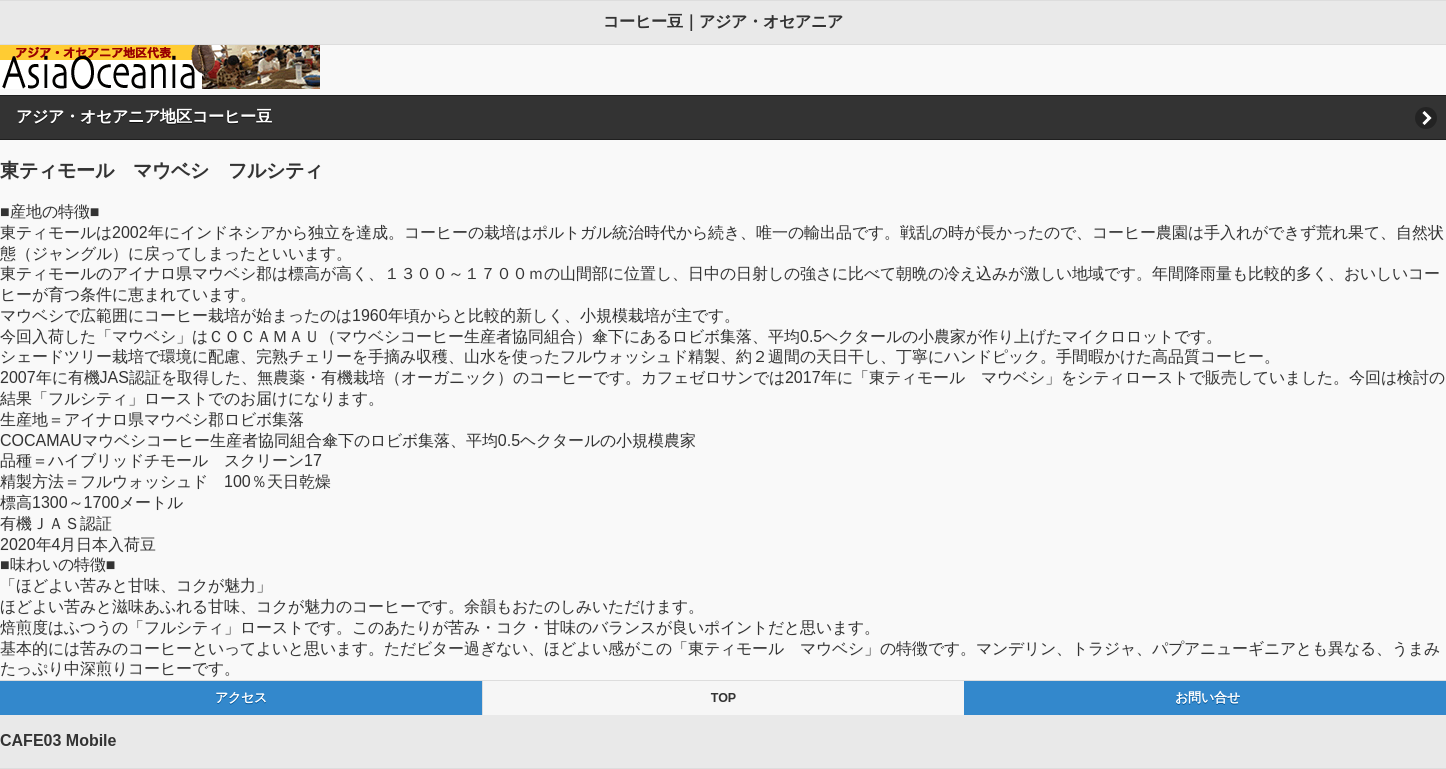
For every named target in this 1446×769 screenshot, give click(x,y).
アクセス (241, 698)
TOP (723, 698)
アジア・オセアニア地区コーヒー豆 (144, 116)
